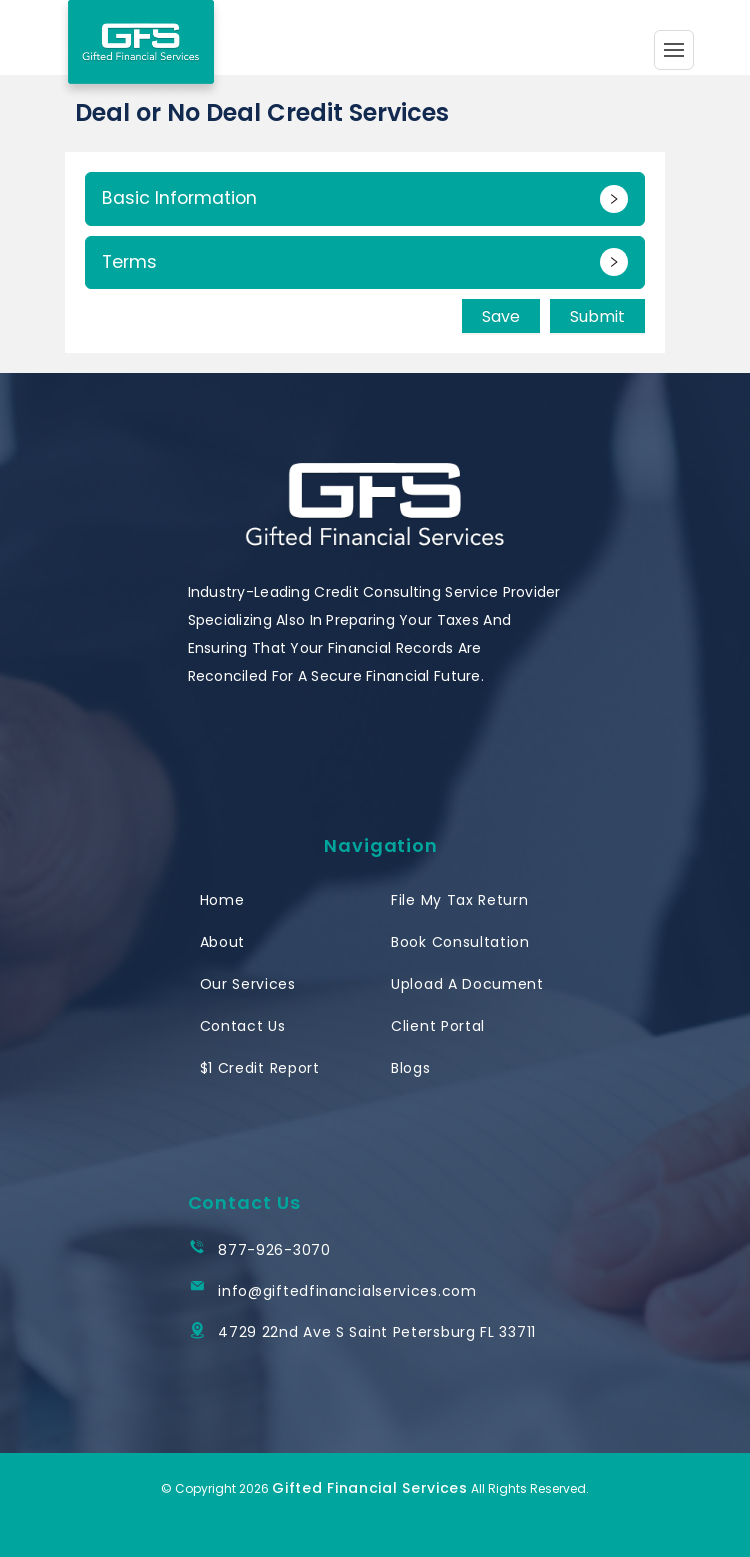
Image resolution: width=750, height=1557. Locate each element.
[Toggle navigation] (674, 50)
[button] (365, 199)
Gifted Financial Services (370, 1488)
